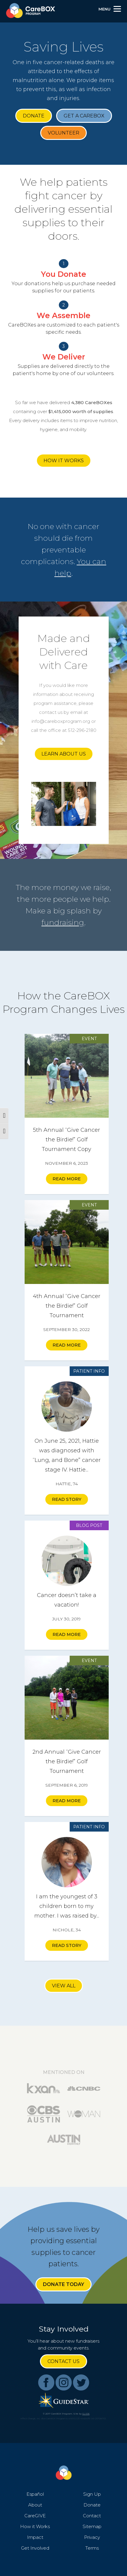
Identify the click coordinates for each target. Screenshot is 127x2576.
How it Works (64, 460)
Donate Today (63, 2284)
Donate (33, 116)
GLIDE (85, 2413)
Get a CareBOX (84, 116)
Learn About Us (63, 754)
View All (63, 1986)
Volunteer (63, 133)
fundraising (62, 922)
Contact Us (63, 2361)
